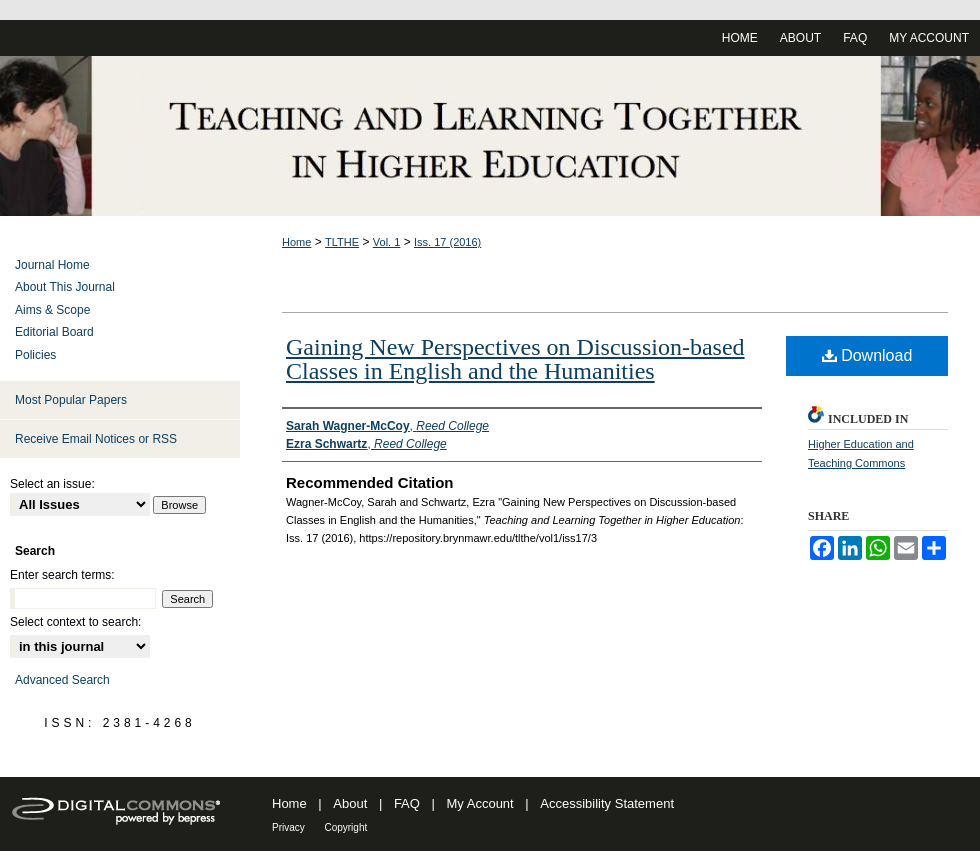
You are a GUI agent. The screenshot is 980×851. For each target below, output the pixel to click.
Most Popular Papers (71, 400)
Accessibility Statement (607, 803)
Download (867, 355)
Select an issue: (52, 484)
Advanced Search (62, 680)
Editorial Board (54, 332)
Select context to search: (75, 622)
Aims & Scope (52, 310)
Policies (35, 355)
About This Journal (65, 287)
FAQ (407, 803)
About (350, 803)
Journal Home (52, 265)
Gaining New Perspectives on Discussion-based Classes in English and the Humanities (515, 359)
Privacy (288, 827)
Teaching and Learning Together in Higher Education (490, 136)
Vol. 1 (387, 242)
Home (296, 242)
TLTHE (342, 242)
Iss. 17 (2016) (447, 242)
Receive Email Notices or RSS (96, 439)
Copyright (345, 827)
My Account (480, 803)
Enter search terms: (62, 575)
